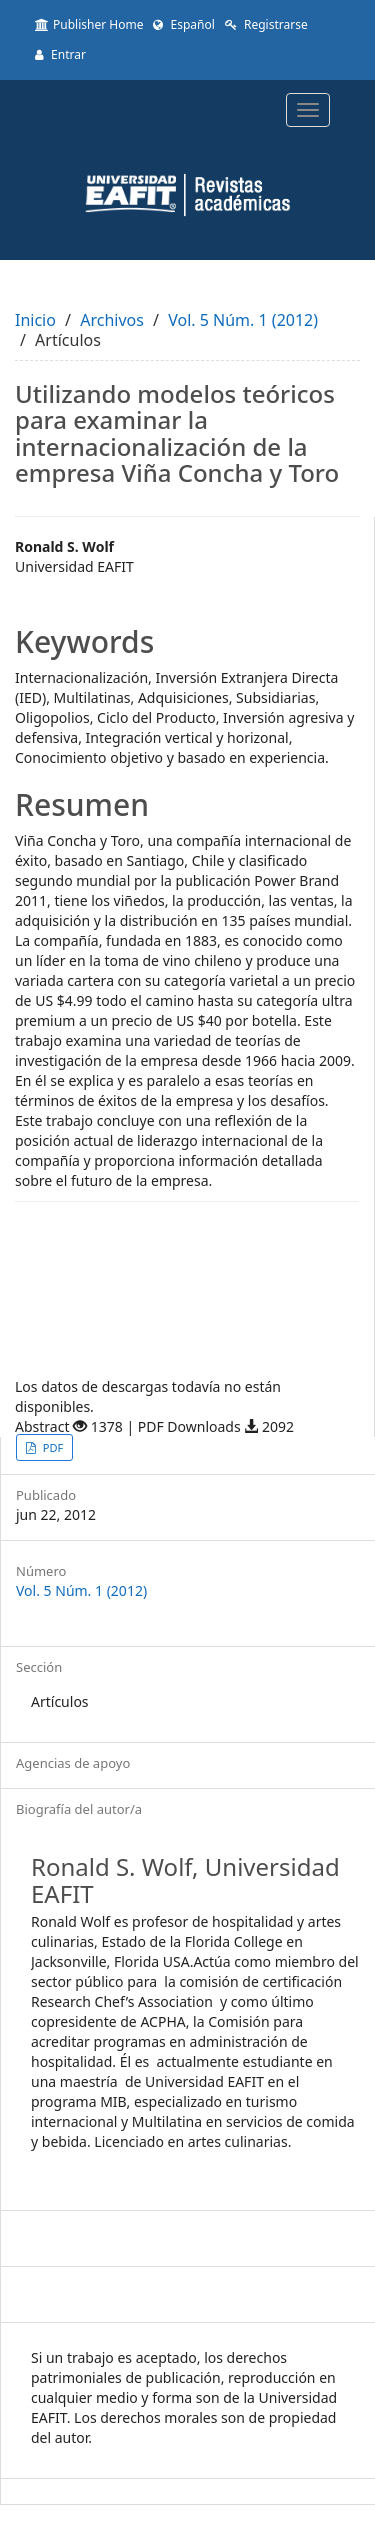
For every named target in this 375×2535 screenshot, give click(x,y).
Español (183, 24)
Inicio (35, 320)
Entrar (60, 54)
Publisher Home (89, 24)
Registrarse (266, 24)
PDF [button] (51, 1447)
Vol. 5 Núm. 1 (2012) (243, 320)
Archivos (112, 320)
